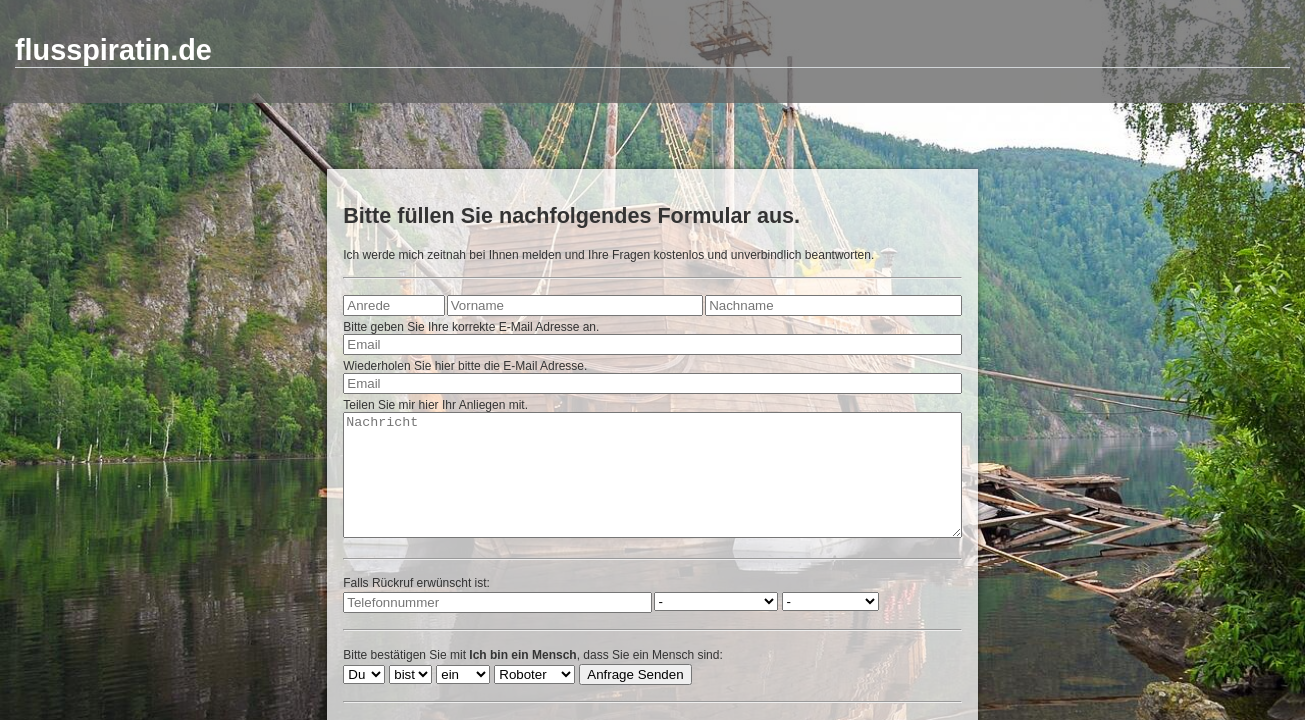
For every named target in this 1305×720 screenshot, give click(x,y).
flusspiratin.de (113, 50)
